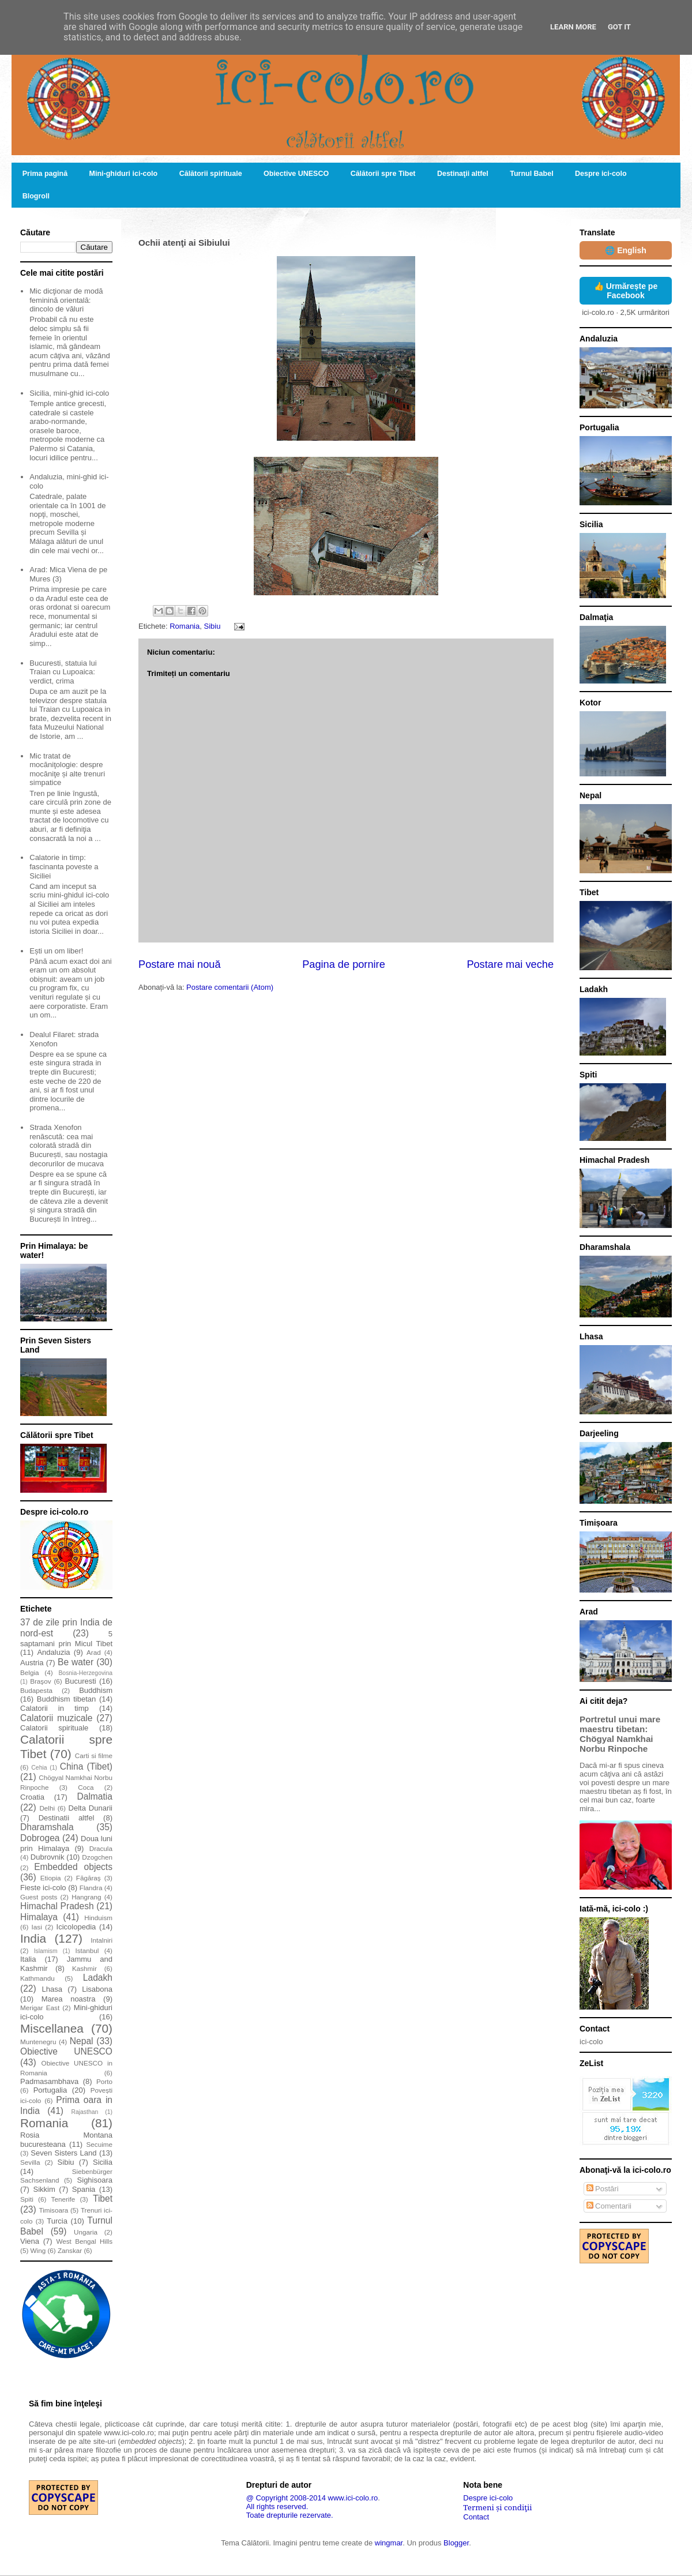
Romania (185, 626)
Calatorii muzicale (56, 1718)
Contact (476, 2517)
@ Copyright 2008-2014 (286, 2498)
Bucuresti (80, 1681)
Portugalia (50, 2090)
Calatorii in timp (54, 1708)
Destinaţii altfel (462, 174)
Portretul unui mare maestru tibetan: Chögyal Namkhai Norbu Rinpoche (620, 1733)
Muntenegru (38, 2041)
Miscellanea (52, 2028)
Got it (619, 26)
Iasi (37, 1927)
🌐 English (625, 250)
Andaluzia (53, 1652)
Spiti (26, 2199)
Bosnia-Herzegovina (85, 1673)
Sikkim (44, 2189)
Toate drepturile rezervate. (289, 2515)
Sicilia (102, 2162)
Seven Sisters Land (63, 2153)
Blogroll (36, 196)
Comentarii (608, 2206)
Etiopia (50, 1878)
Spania (83, 2189)
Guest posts (38, 1897)
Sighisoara (94, 2180)
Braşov (40, 1681)
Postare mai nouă (179, 964)
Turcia (57, 2221)
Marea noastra (69, 1999)
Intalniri (101, 1940)
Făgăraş (88, 1878)
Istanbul (87, 1950)
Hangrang (86, 1897)
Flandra (91, 1887)
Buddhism (95, 1690)
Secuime (99, 2144)
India (33, 1938)
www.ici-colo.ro (353, 2498)
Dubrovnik (48, 1857)
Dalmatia (94, 1796)
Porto (104, 2081)
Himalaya (39, 1917)
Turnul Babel (531, 174)
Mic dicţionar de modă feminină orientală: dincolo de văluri (66, 300)
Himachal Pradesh (57, 1906)
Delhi (47, 1808)
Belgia (29, 1672)
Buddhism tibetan (66, 1699)
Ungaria (85, 2232)
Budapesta (36, 1690)
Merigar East (39, 2007)
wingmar (389, 2543)
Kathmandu (37, 1978)
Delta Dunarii (90, 1808)
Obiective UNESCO (296, 174)
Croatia (32, 1797)
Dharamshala (47, 1827)
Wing (38, 2250)
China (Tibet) (86, 1766)
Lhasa (52, 1989)
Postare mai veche (510, 964)
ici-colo (591, 2041)
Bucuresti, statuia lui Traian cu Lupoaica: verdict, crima (62, 672)
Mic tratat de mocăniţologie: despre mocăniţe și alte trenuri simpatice (67, 769)
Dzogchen (97, 1857)
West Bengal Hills (84, 2241)
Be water (75, 1662)
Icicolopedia (76, 1926)
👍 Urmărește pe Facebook (625, 290)
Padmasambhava (49, 2081)
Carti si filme (93, 1755)
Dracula (100, 1848)
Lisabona (97, 1989)
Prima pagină (44, 174)
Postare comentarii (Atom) (229, 987)
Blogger (456, 2543)
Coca (85, 1787)
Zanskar (70, 2250)
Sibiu (212, 626)
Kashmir (84, 1968)
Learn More (573, 26)
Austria (31, 1662)
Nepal (81, 2041)
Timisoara (53, 2210)
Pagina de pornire (343, 964)
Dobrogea (40, 1838)
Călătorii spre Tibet (383, 174)
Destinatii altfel (67, 1817)
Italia (28, 1959)
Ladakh (97, 1977)
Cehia (39, 1767)
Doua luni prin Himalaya (66, 1843)
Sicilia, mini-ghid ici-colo (69, 393)
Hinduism (98, 1917)
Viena (29, 2241)
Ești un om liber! (56, 951)
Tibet (102, 2198)
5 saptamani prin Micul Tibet (66, 1638)
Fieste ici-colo (43, 1887)
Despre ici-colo (601, 174)
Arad (93, 1652)
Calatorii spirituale (54, 1727)
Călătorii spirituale (210, 174)
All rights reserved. (277, 2506)
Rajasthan (84, 2112)
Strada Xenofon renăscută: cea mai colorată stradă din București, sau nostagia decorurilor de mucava (68, 1145)
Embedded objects (73, 1867)
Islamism (46, 1951)
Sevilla (30, 2162)
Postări (602, 2188)
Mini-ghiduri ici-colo (123, 174)
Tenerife (63, 2199)
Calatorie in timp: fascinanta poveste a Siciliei (63, 866)
